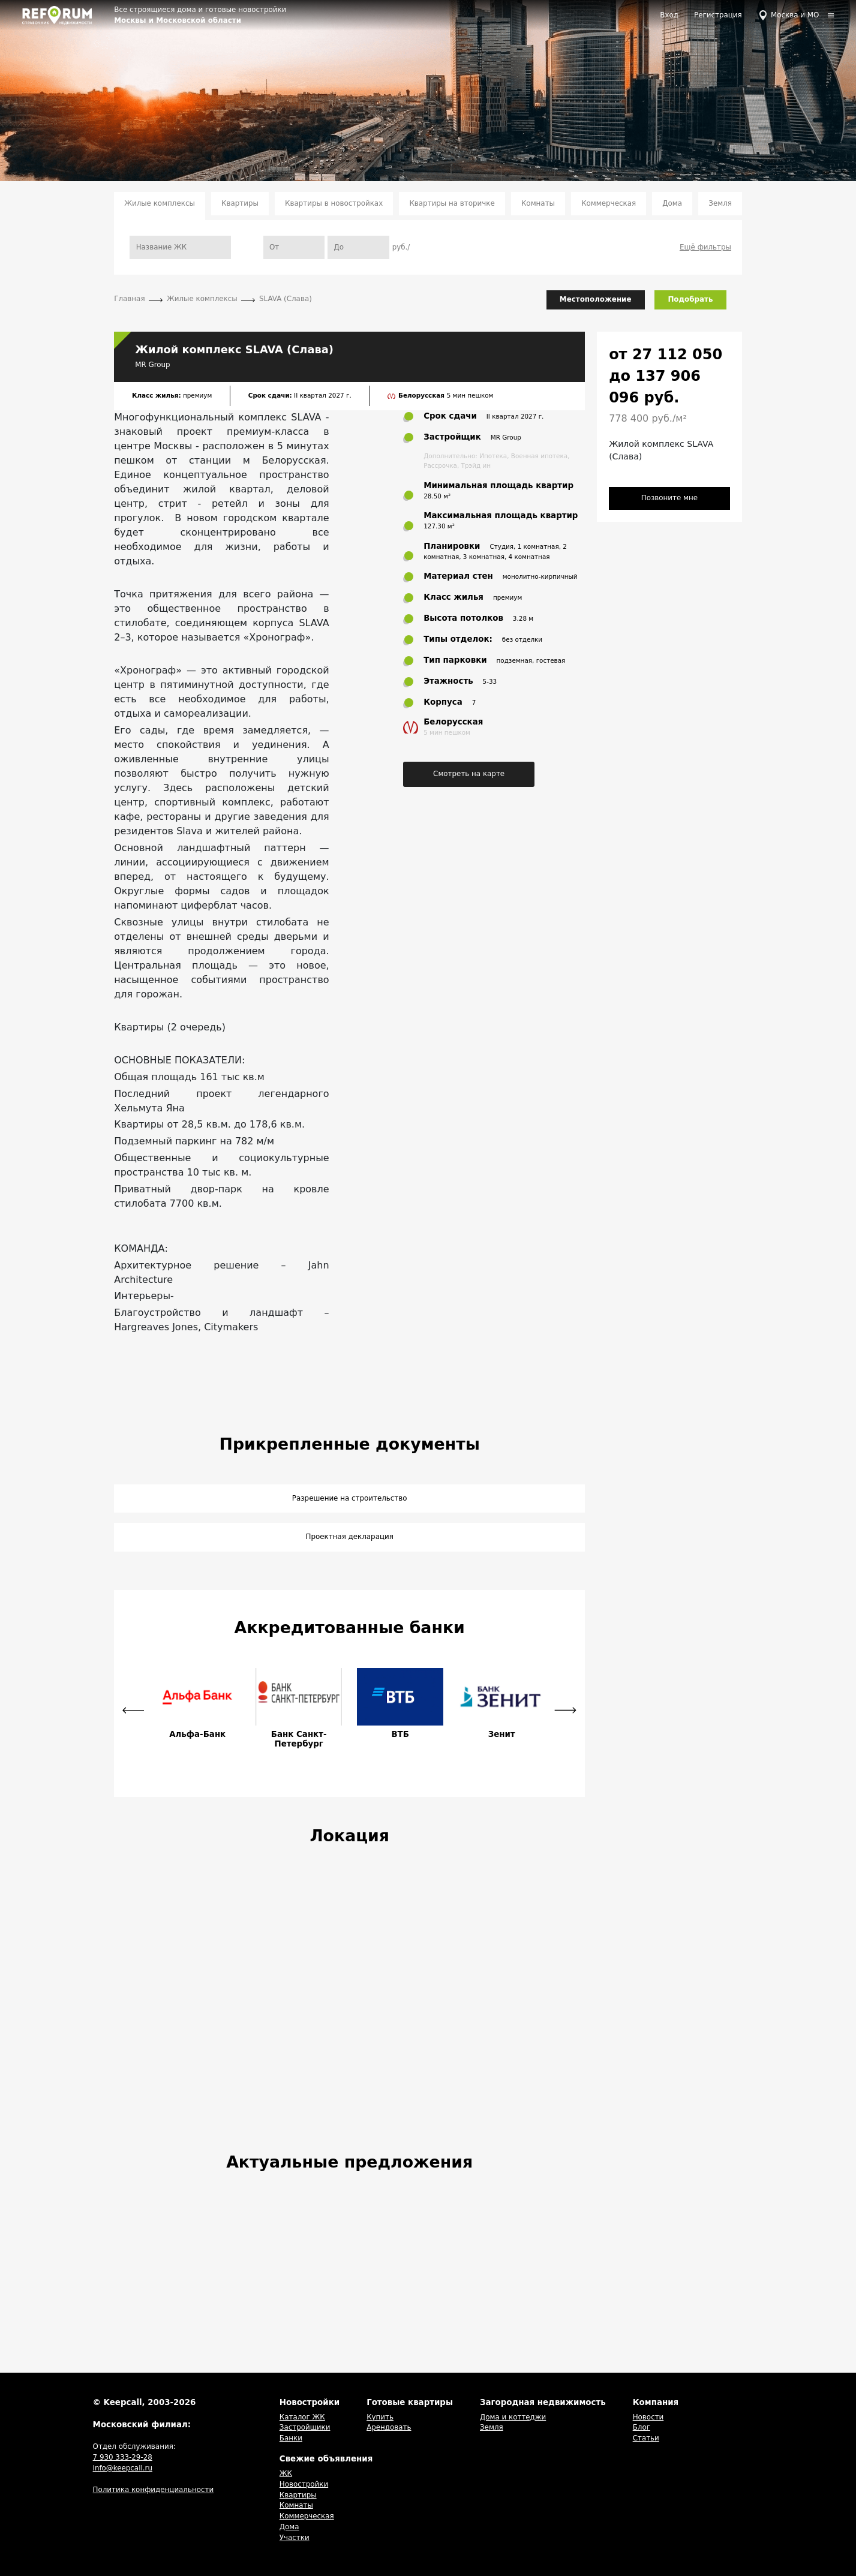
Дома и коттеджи (513, 2417)
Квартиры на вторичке (451, 203)
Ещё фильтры (705, 247)
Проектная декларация (349, 1536)
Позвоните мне (669, 498)
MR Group (152, 364)
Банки (291, 2438)
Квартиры (240, 203)
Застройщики (305, 2427)
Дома (672, 203)
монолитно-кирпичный (540, 576)
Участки (295, 2537)
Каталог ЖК (302, 2417)
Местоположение (596, 299)
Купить (380, 2417)
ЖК (286, 2473)
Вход (669, 15)
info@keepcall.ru (122, 2468)
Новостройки (304, 2484)
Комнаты (538, 203)
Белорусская (422, 395)
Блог (641, 2427)
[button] (133, 1710)
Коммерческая (608, 203)
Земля (720, 203)
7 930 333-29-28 (122, 2457)
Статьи (646, 2438)
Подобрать (690, 299)
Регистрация (718, 15)
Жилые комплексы (159, 203)
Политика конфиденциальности (153, 2489)
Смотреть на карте (468, 774)
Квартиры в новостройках (334, 203)
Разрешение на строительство (349, 1498)
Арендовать (389, 2427)
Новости (648, 2417)
